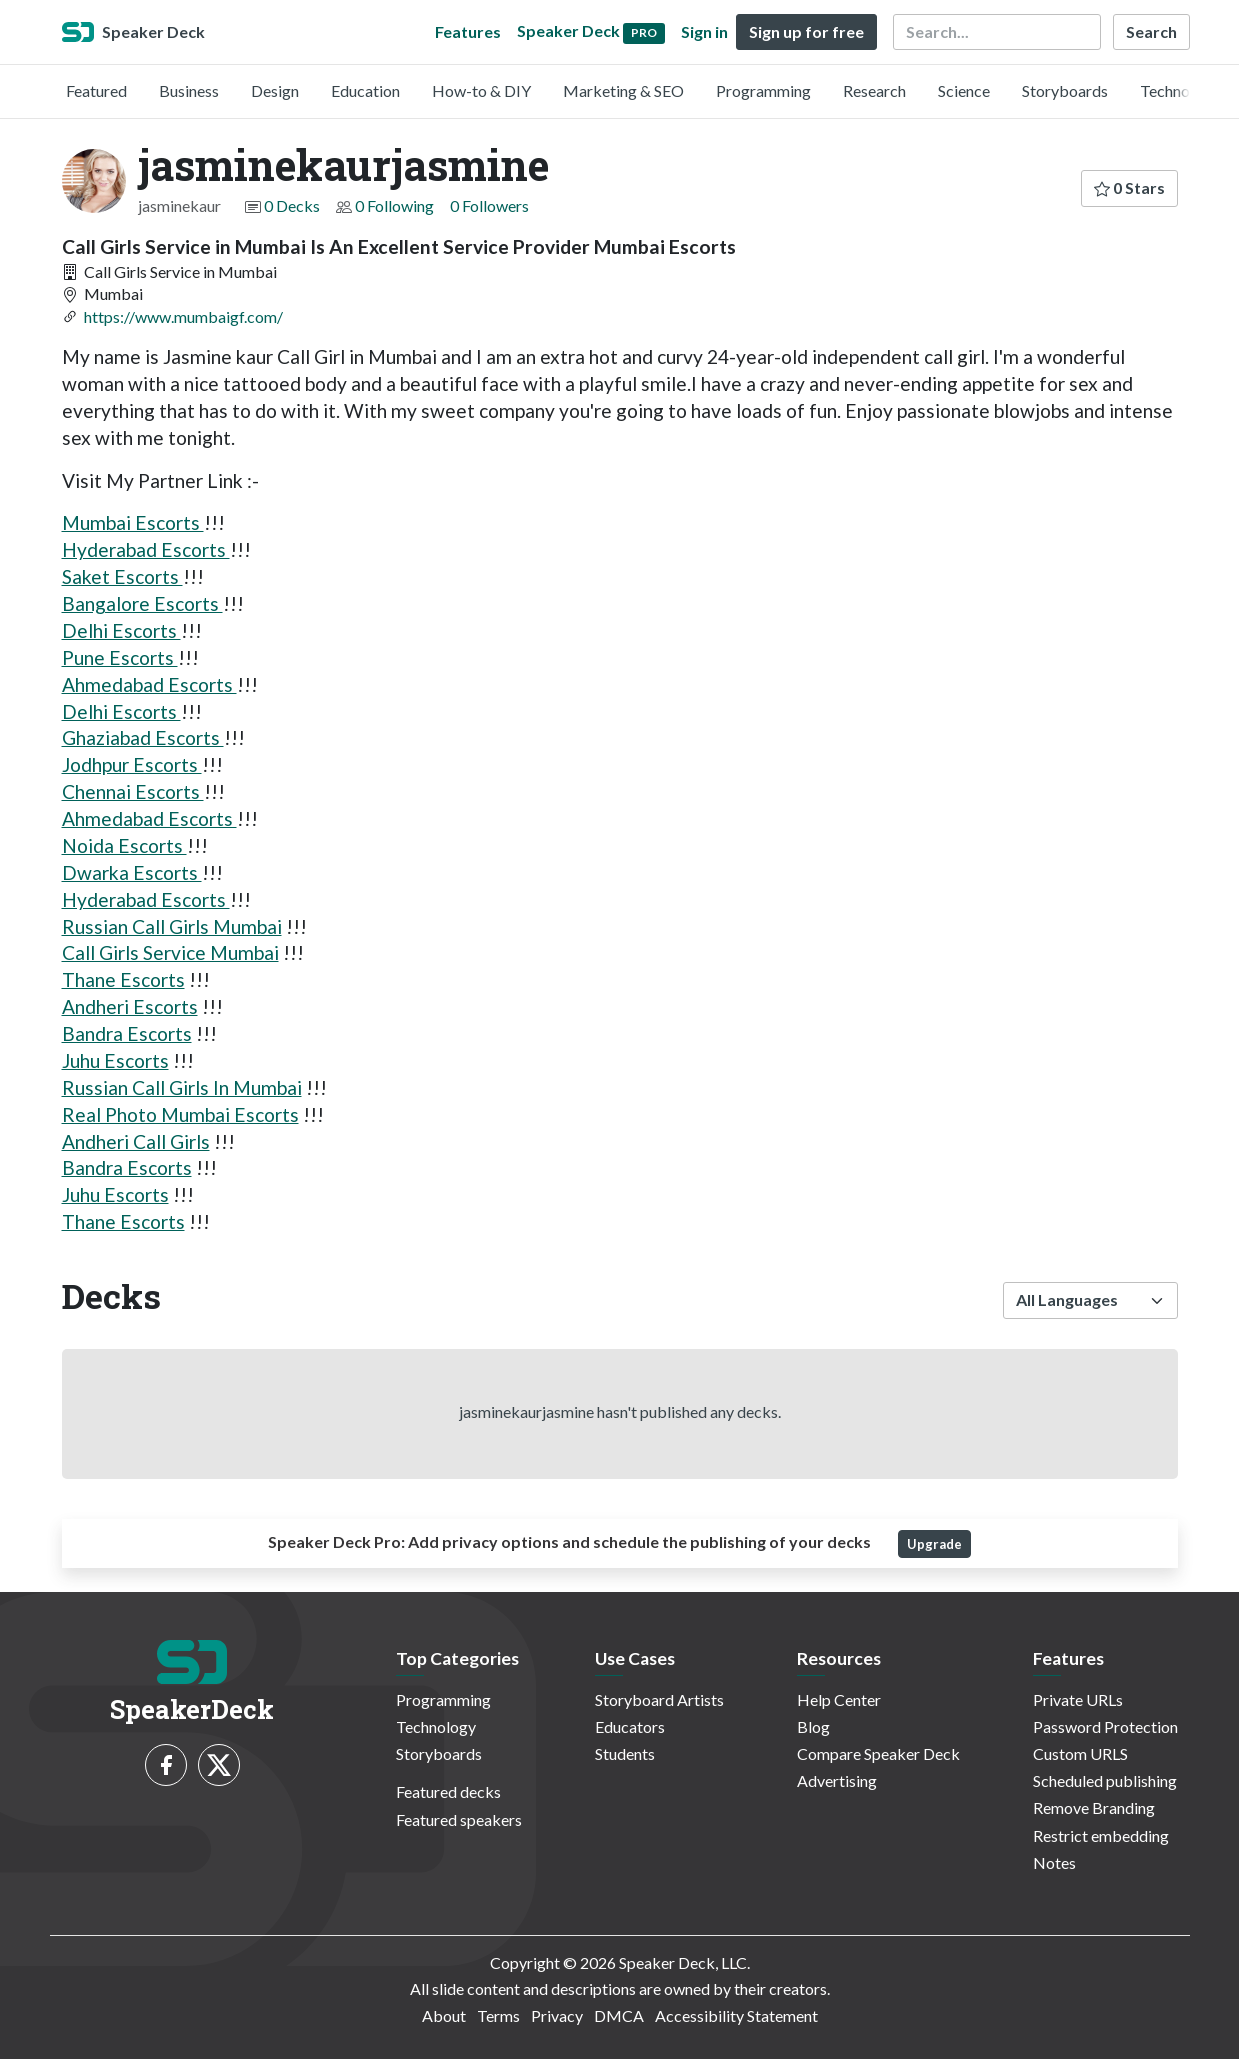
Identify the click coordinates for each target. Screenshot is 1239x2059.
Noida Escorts (124, 845)
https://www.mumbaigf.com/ (183, 316)
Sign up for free (806, 31)
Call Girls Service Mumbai (170, 952)
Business (189, 90)
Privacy (557, 2015)
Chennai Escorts (133, 791)
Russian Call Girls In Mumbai (182, 1087)
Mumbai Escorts (133, 522)
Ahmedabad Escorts (149, 684)
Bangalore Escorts (142, 603)
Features (468, 31)
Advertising (837, 1780)
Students (625, 1753)
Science (964, 90)
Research (874, 90)
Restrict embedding (1101, 1835)
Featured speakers (459, 1819)
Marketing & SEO (623, 90)
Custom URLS (1080, 1753)
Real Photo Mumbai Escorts (180, 1114)
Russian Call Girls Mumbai (172, 926)
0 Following (394, 205)
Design (275, 90)
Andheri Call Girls (136, 1141)
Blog (813, 1726)
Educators (630, 1726)
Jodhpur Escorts (132, 764)
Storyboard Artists (659, 1699)
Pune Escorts (120, 657)
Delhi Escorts (121, 630)
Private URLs (1078, 1699)
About (444, 2015)
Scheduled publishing (1105, 1780)
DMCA (619, 2015)
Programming (763, 90)
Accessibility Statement (736, 2015)
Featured (96, 90)
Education (365, 90)
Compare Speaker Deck (878, 1753)
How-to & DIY (481, 90)
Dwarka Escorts (132, 872)
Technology (1180, 90)
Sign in (704, 31)
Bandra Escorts (127, 1033)
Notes (1054, 1862)
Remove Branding (1094, 1807)
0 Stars (1129, 187)
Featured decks (448, 1791)
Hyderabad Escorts (146, 549)
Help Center (839, 1699)
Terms (498, 2015)
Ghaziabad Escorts (143, 737)
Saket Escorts (122, 576)
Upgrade (934, 1544)
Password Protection (1105, 1726)
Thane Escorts (123, 979)
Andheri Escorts (130, 1006)
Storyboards (1065, 90)
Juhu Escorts (115, 1060)
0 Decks (292, 205)
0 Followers (489, 205)
